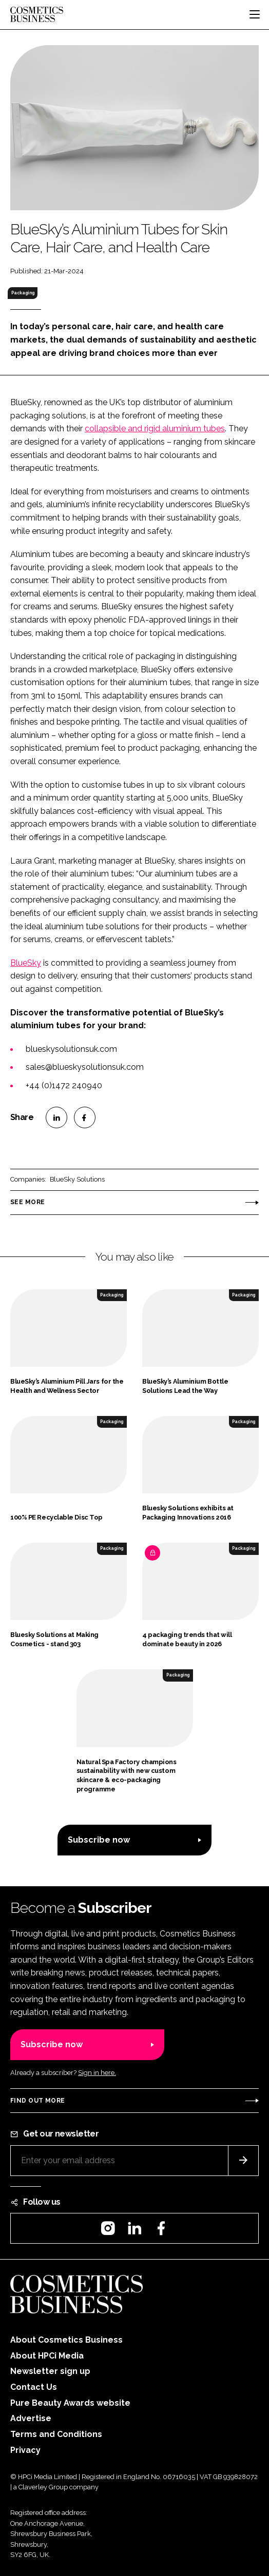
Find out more (37, 2100)
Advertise (30, 2418)
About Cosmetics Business (66, 2340)
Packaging (22, 292)
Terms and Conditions (56, 2434)
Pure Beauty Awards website (70, 2403)
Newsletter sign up (50, 2371)
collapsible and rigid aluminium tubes (155, 428)
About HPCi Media (47, 2356)
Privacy (25, 2450)
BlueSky (25, 963)
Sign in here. (97, 2072)
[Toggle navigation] (254, 14)
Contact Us (33, 2387)
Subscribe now (99, 1840)
